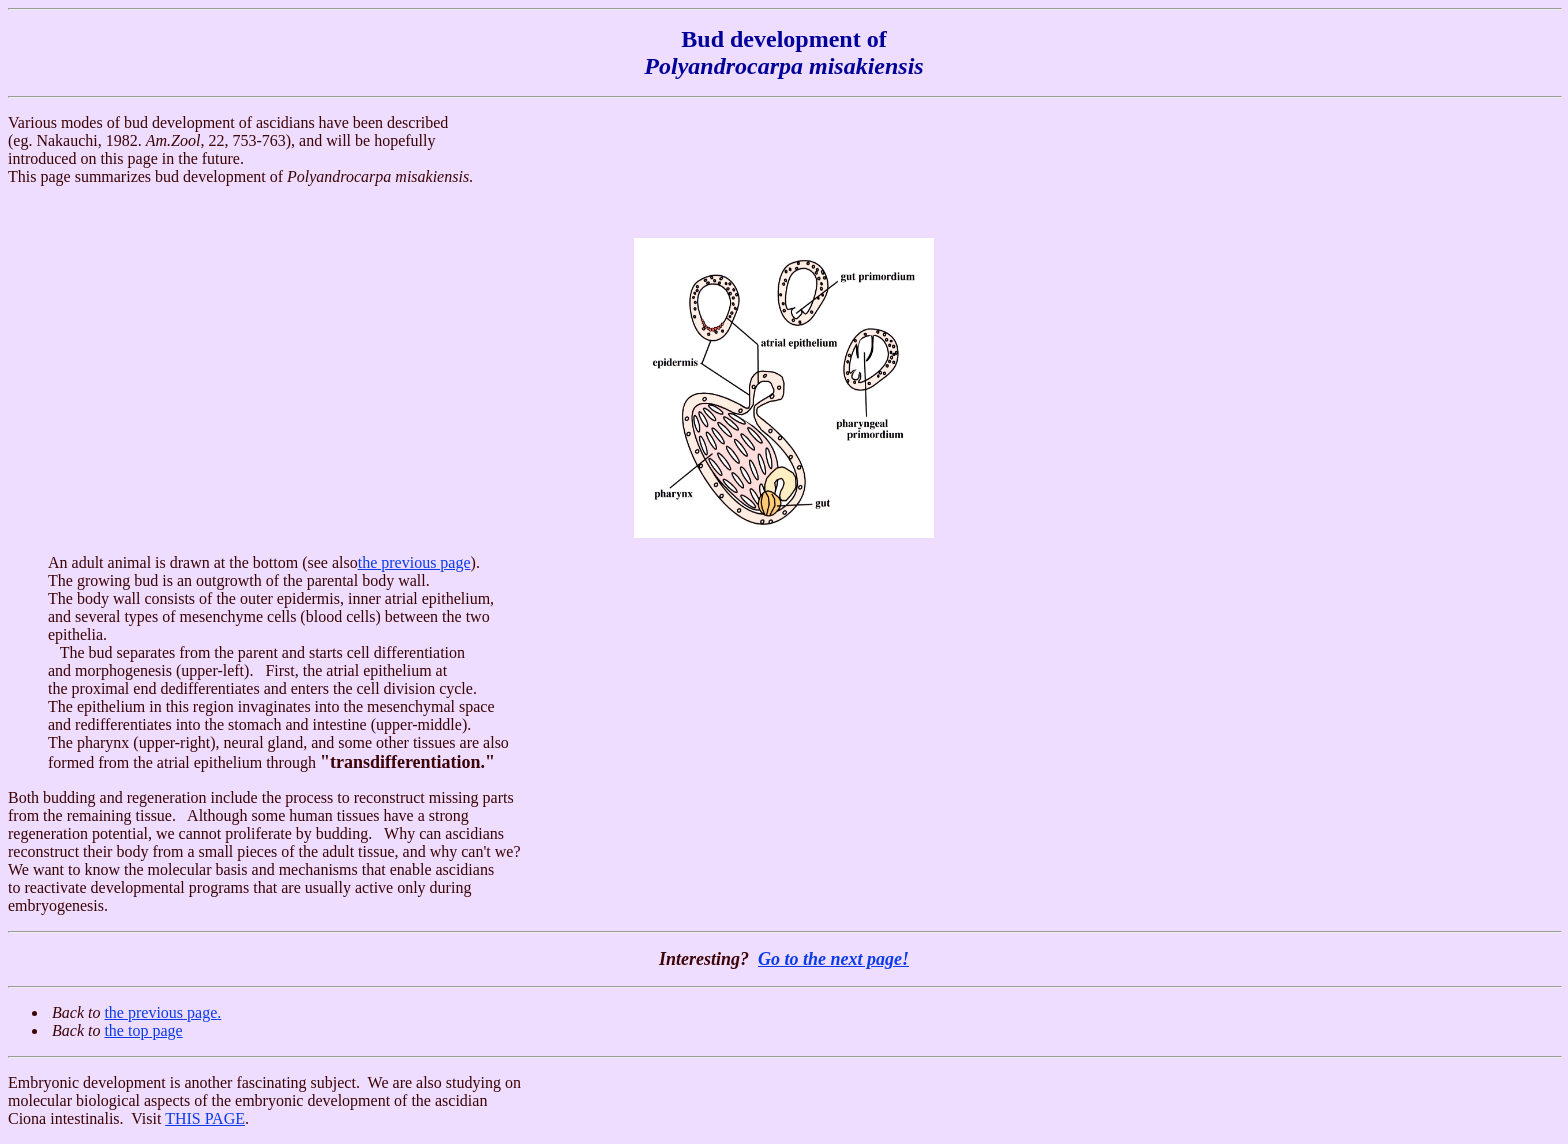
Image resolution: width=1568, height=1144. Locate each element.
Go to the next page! (833, 959)
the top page (143, 1030)
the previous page (414, 562)
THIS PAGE (205, 1118)
